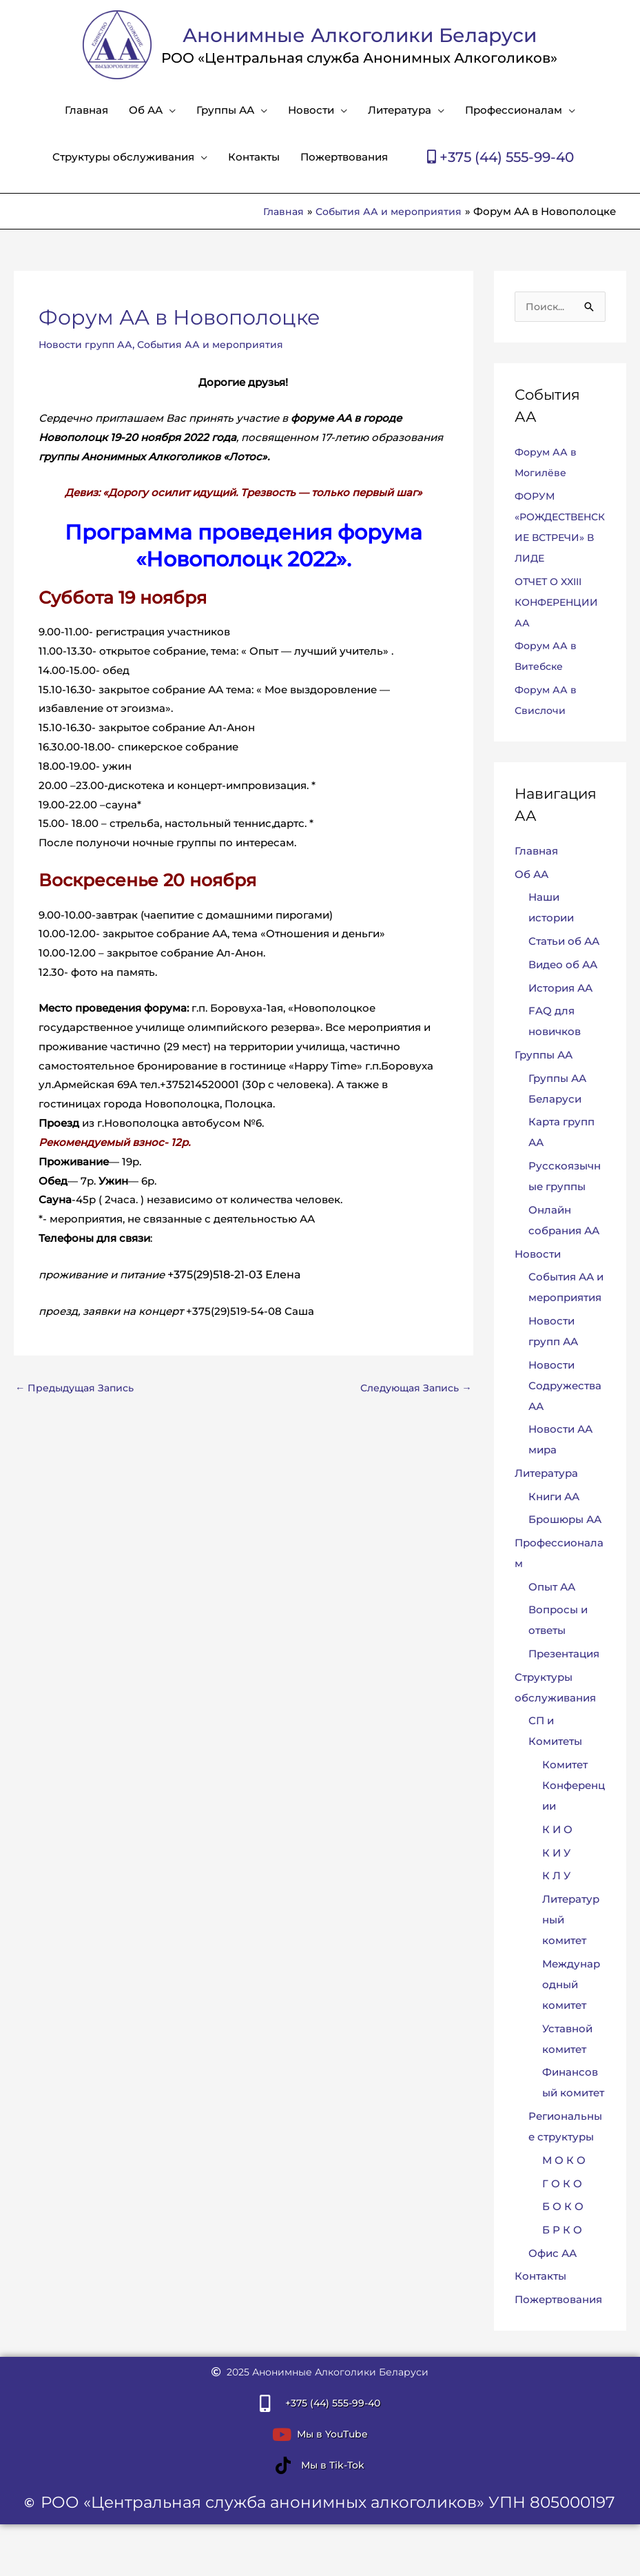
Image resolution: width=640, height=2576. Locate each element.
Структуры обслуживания (123, 156)
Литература (399, 109)
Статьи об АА (563, 941)
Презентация (563, 1655)
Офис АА (552, 2254)
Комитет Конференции (573, 1787)
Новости (311, 109)
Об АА (146, 109)
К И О (557, 1830)
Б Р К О (562, 2231)
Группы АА (225, 109)
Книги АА (553, 1497)
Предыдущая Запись (78, 1387)
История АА (560, 988)
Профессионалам (513, 109)
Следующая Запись (412, 1387)
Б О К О (563, 2208)
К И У (556, 1854)
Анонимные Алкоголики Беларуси (359, 34)
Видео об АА (562, 965)
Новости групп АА (88, 344)
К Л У (556, 1877)
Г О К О (562, 2184)
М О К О (564, 2161)
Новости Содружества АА (564, 1386)
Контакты (254, 156)
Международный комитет (571, 1986)
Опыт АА (551, 1588)
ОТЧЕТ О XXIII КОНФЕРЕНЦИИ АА (559, 602)
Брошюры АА (564, 1520)
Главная (86, 109)
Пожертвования (344, 156)
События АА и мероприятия (217, 344)
